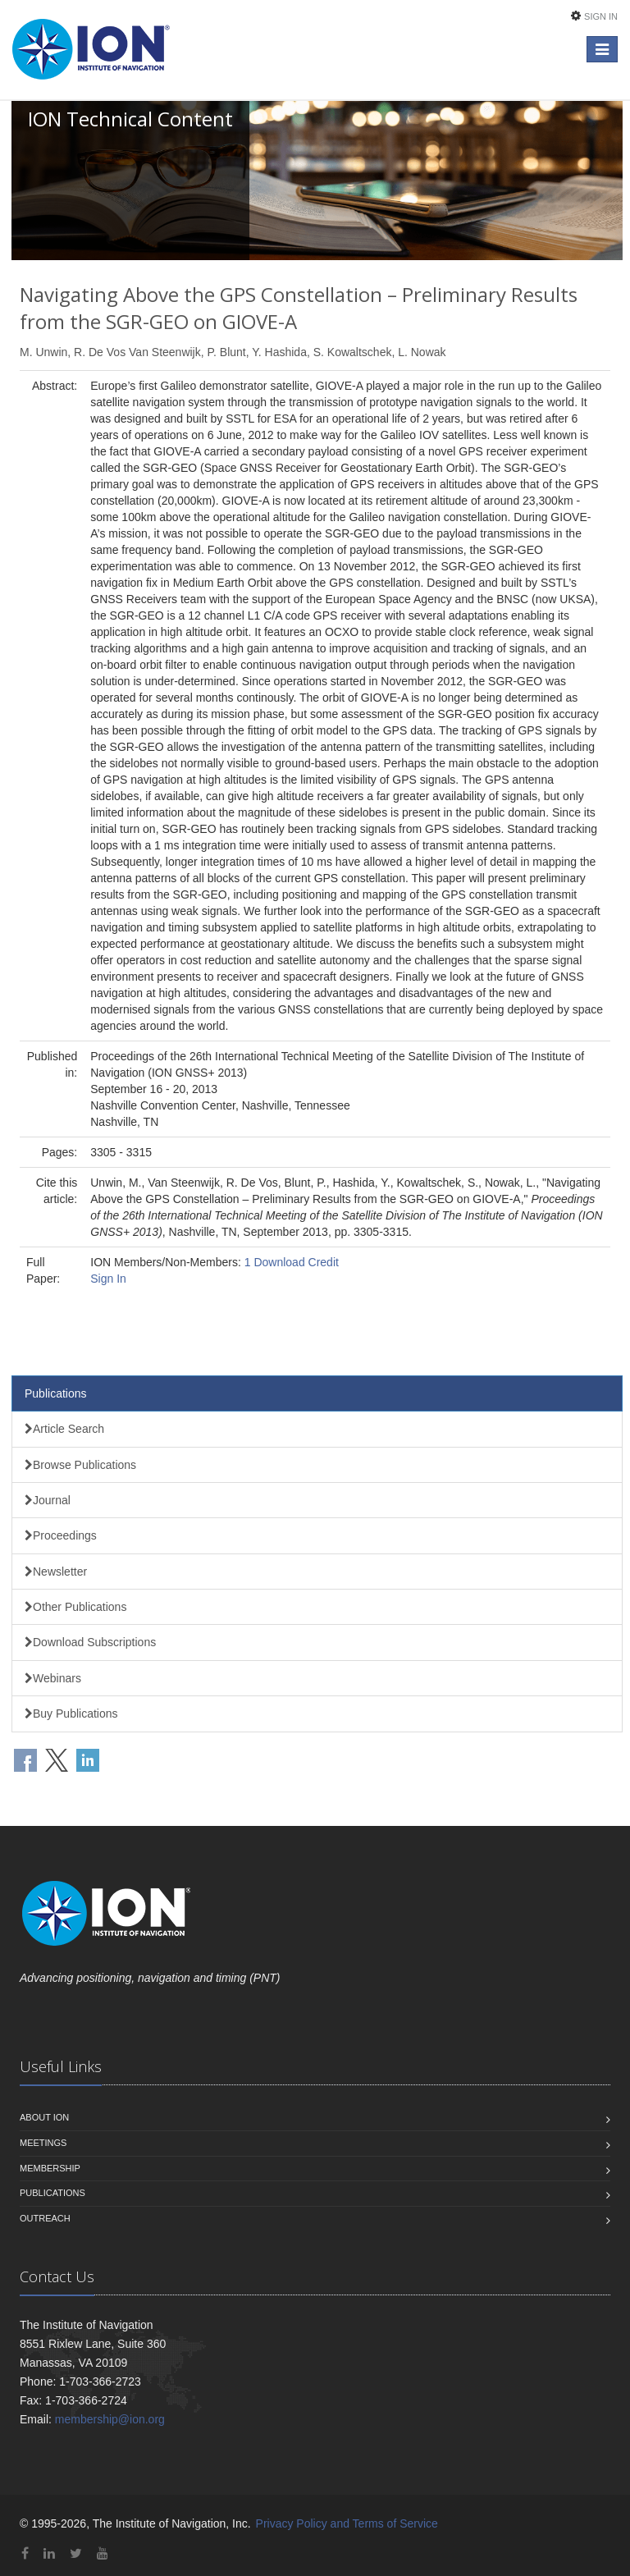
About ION (44, 2117)
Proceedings (61, 1535)
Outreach (45, 2218)
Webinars (53, 1678)
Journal (48, 1500)
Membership (50, 2168)
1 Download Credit (291, 1262)
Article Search (64, 1428)
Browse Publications (80, 1464)
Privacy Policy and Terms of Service (347, 2523)
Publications (56, 1393)
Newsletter (56, 1571)
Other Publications (75, 1606)
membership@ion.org (110, 2419)
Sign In (601, 16)
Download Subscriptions (90, 1642)
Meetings (43, 2143)
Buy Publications (71, 1713)
